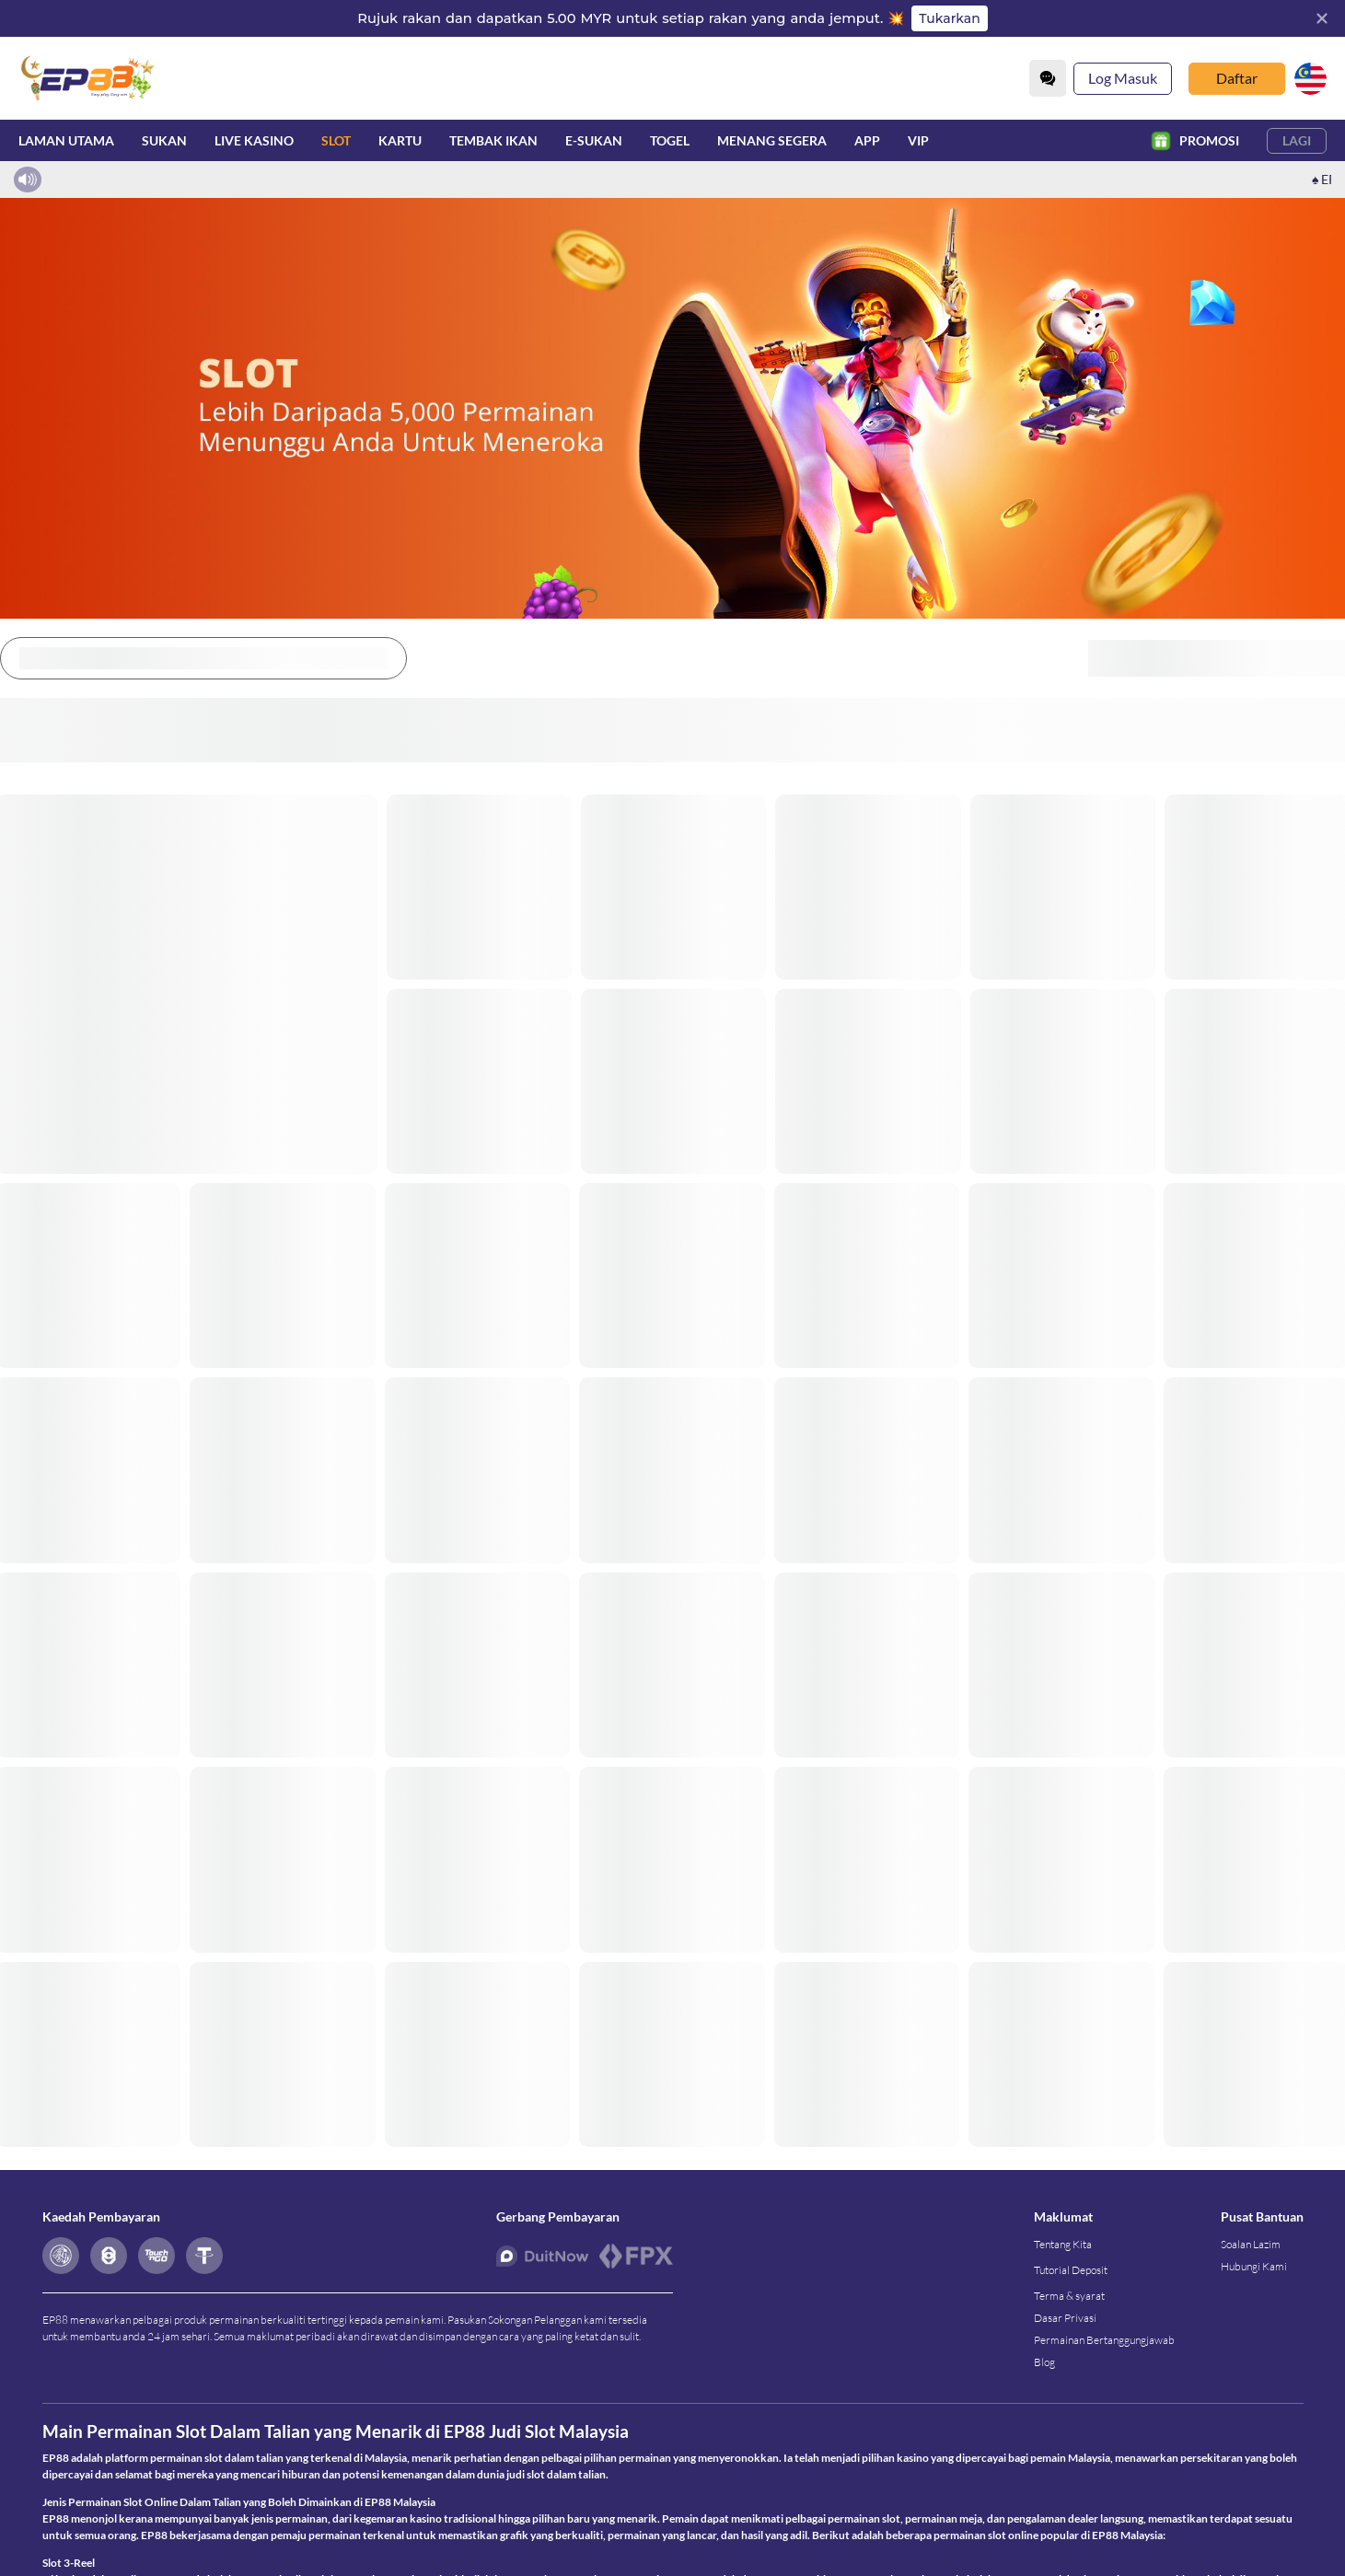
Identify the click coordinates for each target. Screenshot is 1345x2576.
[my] (1310, 79)
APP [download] (867, 140)
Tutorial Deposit (1070, 2285)
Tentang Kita (1063, 2259)
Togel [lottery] (670, 140)
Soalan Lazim (1251, 2259)
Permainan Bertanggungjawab (1104, 2354)
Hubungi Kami (1254, 2281)
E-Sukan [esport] (593, 140)
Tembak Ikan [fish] (493, 140)
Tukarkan (949, 18)
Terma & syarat (1069, 2310)
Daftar (1237, 78)
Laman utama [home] (66, 140)
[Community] (1047, 78)
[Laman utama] (87, 77)
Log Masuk (1122, 78)
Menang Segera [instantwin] (772, 140)
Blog (1044, 2377)
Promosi (1194, 141)
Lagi (1296, 140)
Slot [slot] (336, 139)
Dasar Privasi (1065, 2332)
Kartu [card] (400, 140)
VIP (918, 140)
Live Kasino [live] (254, 139)
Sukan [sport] (164, 140)
